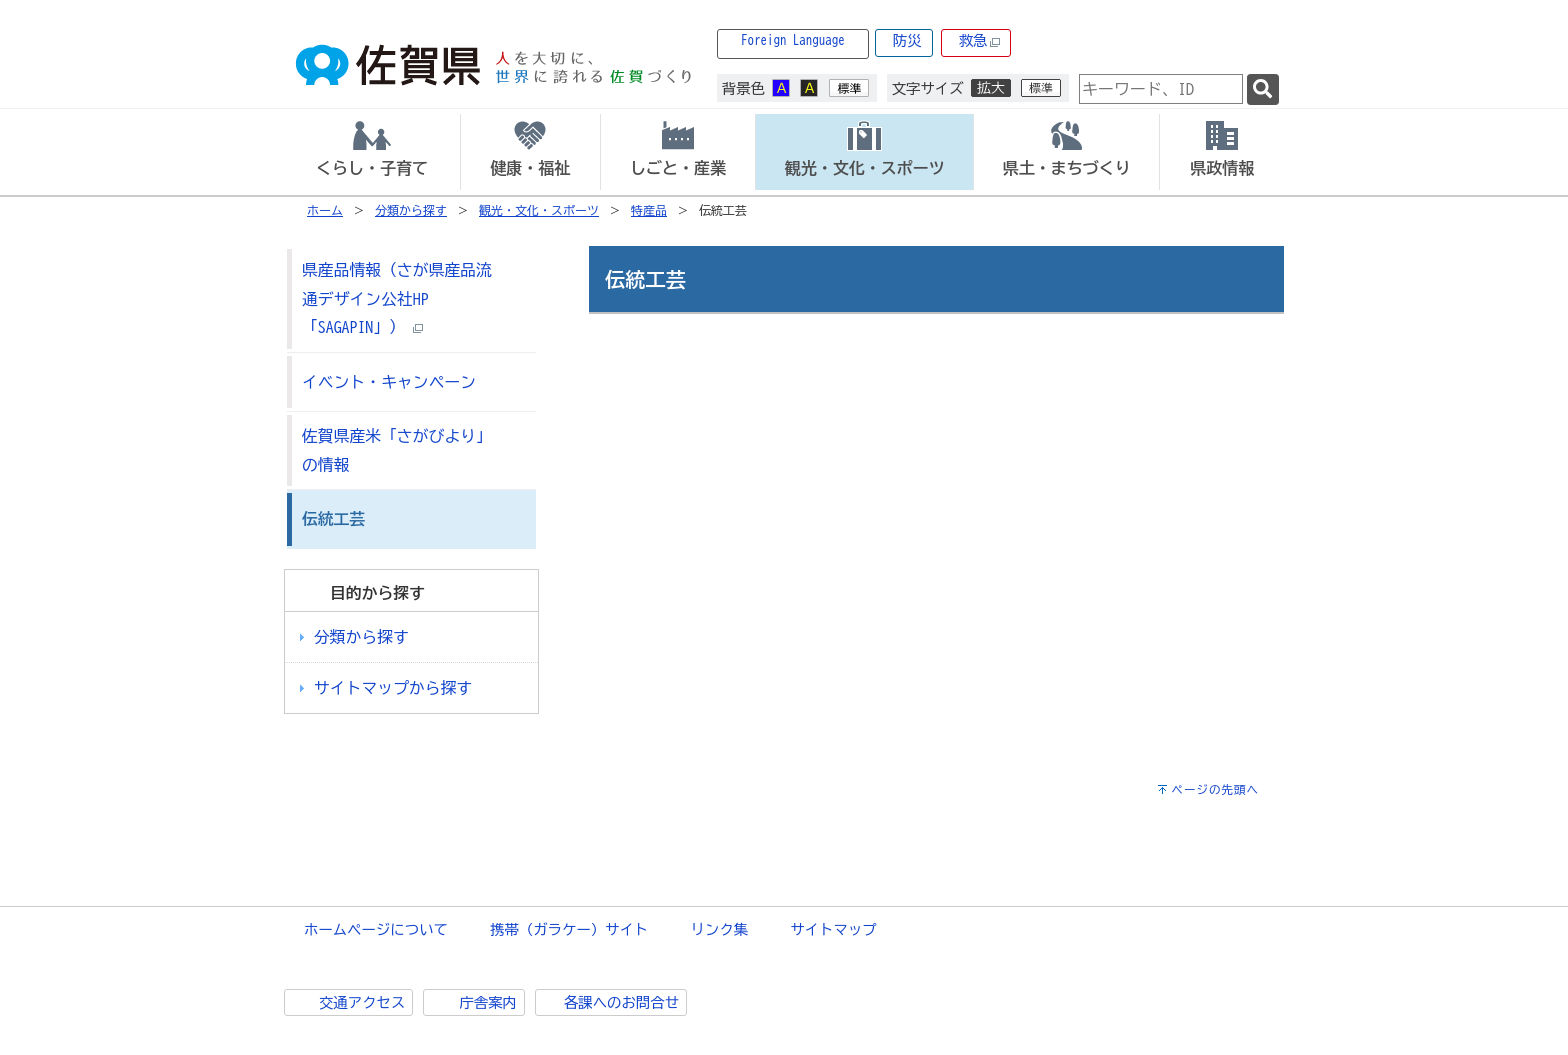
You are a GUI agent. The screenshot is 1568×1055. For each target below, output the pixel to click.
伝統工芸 (333, 519)
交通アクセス (362, 1002)
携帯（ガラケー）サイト (569, 929)
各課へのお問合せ (621, 1002)
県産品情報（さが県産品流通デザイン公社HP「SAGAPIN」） (397, 298)
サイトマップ (833, 929)
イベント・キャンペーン (389, 382)
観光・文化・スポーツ (539, 210)
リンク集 (720, 929)
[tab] (372, 152)
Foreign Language (793, 40)
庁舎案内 (488, 1002)
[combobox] (1161, 89)
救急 (980, 41)
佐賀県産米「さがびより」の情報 (397, 450)
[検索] (1263, 89)
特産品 (649, 210)
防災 (907, 40)
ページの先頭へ (1215, 789)
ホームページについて (376, 929)
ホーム (325, 210)
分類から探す (411, 210)
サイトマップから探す (393, 688)
